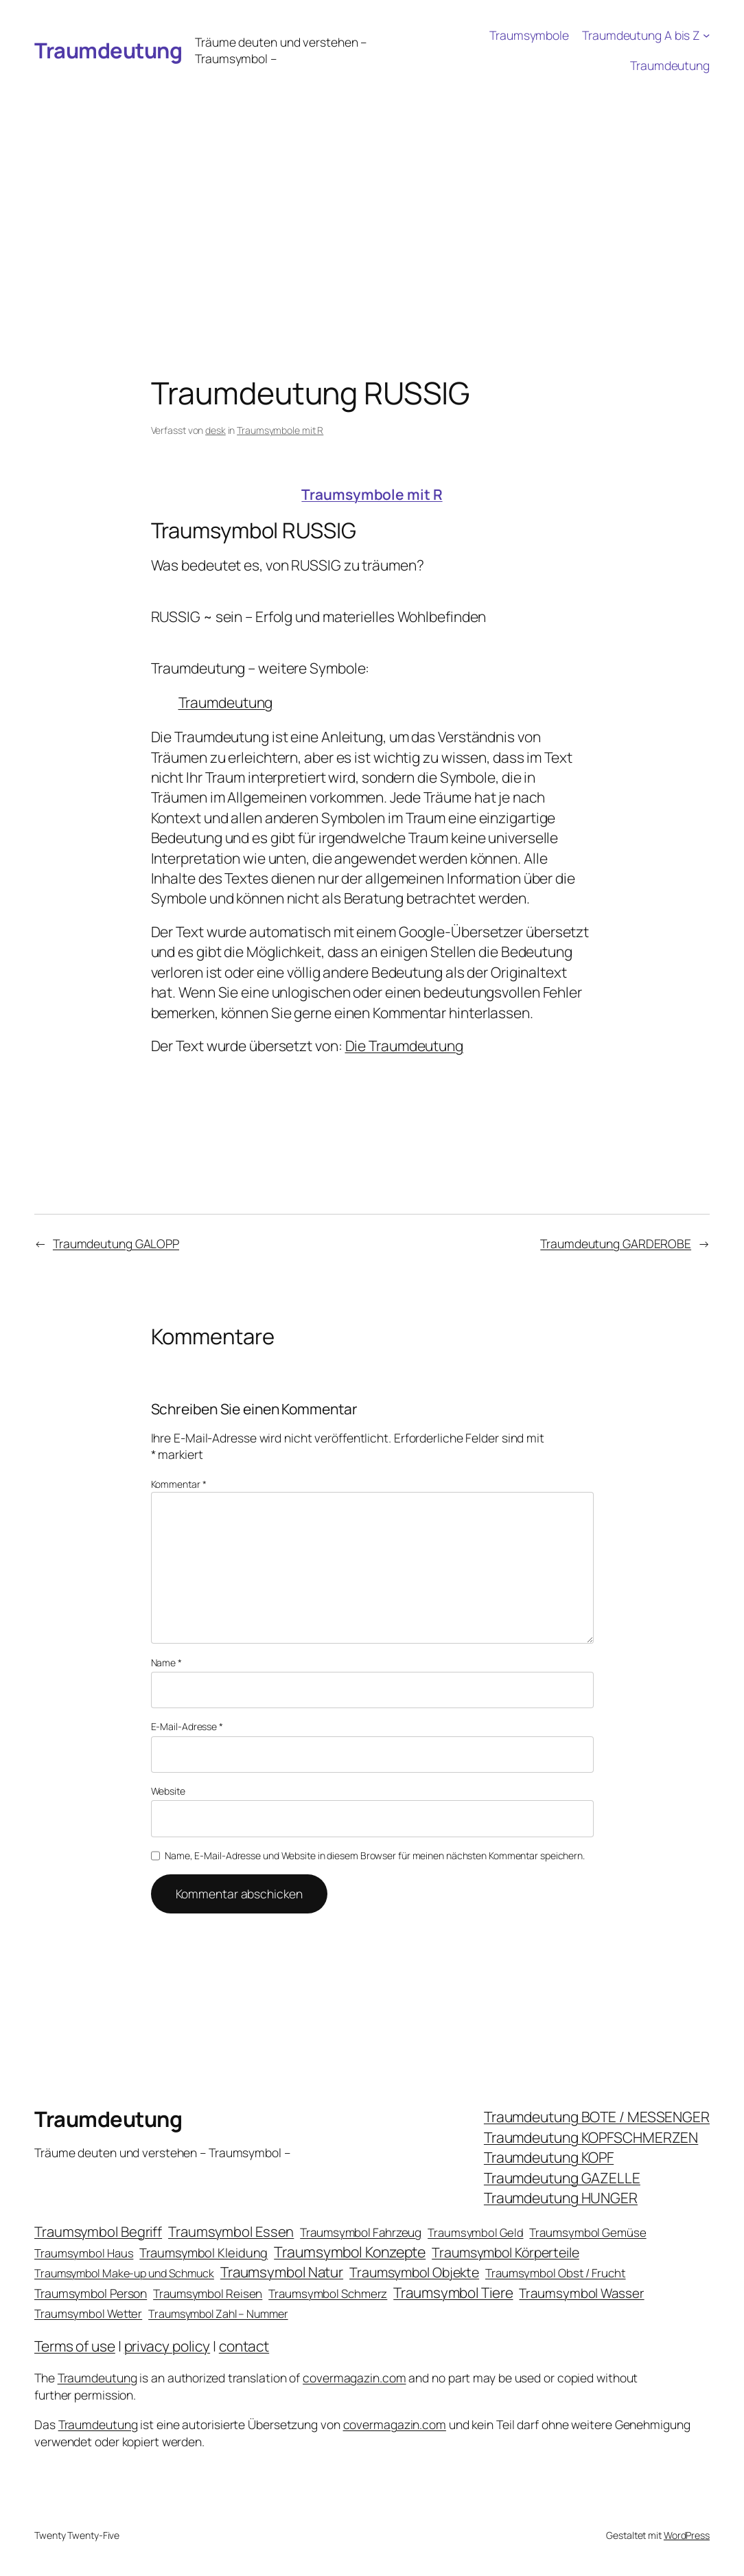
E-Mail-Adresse (187, 1726)
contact (244, 2346)
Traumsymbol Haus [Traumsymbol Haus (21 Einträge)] (83, 2253)
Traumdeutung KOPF (549, 2157)
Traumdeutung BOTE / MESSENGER (597, 2116)
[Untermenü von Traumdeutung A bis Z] (706, 35)
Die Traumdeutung (404, 1045)
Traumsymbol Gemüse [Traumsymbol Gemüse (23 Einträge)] (587, 2232)
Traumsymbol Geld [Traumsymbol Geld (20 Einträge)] (475, 2232)
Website (168, 1790)
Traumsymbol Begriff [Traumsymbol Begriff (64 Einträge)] (98, 2231)
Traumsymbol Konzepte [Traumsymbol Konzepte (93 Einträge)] (350, 2252)
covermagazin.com (354, 2377)
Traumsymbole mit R (280, 430)
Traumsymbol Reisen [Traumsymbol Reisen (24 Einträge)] (207, 2293)
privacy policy (167, 2346)
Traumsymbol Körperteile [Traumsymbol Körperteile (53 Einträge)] (505, 2252)
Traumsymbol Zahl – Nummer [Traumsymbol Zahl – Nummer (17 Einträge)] (218, 2313)
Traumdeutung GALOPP (116, 1243)
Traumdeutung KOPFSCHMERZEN (591, 2137)
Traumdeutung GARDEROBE (615, 1243)
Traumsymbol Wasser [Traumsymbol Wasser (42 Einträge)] (581, 2293)
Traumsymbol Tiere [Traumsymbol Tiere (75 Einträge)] (453, 2292)
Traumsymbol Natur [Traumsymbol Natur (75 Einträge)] (281, 2271)
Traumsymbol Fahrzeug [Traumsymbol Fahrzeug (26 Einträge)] (360, 2232)
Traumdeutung (108, 50)
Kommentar (179, 1484)
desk (215, 430)
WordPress (687, 2535)
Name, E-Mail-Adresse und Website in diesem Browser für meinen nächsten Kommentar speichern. (375, 1855)
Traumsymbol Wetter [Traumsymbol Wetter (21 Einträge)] (88, 2313)
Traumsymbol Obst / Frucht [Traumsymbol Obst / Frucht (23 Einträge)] (555, 2273)
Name (166, 1662)
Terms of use (74, 2346)
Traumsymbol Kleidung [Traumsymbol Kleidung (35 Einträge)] (203, 2252)
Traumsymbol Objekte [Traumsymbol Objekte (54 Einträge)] (414, 2272)
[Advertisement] (372, 183)
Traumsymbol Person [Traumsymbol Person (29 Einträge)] (90, 2293)
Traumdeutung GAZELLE (562, 2177)
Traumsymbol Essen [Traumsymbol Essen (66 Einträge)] (231, 2231)
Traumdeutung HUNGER (561, 2197)
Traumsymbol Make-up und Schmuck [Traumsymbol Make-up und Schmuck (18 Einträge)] (124, 2273)
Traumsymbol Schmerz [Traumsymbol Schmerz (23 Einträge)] (327, 2293)
